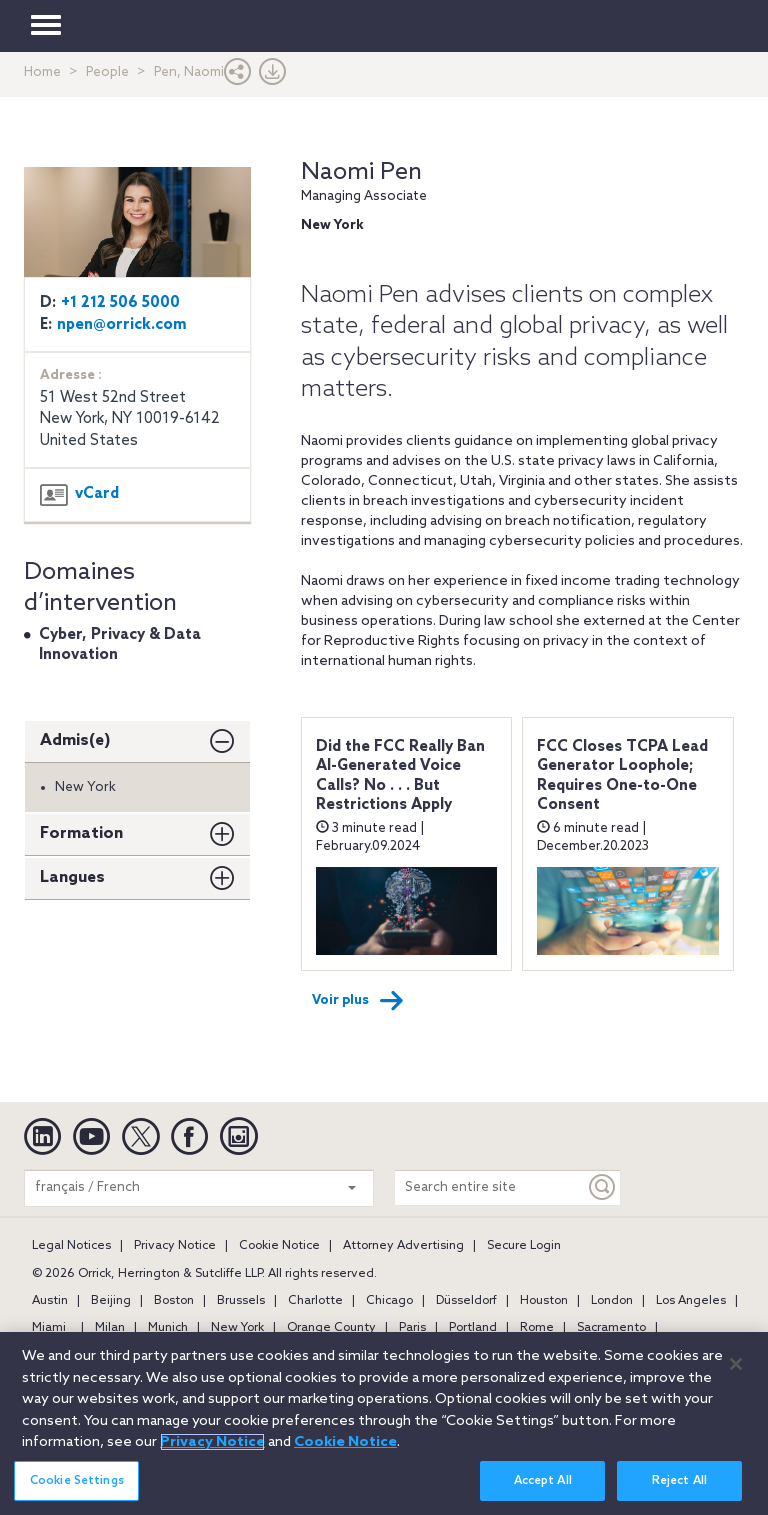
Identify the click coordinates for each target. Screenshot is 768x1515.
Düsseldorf (466, 1301)
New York (237, 1328)
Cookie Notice (279, 1246)
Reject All (679, 1489)
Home (42, 72)
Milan (110, 1328)
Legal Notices (71, 1246)
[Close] (736, 1372)
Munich (168, 1328)
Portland (473, 1328)
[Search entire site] (490, 1187)
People (107, 72)
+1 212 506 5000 (120, 303)
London (612, 1301)
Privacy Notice (175, 1246)
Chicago (389, 1301)
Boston (174, 1301)
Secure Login (524, 1246)
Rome (537, 1328)
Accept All (543, 1489)
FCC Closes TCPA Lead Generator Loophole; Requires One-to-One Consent (622, 776)
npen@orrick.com (122, 325)
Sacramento (611, 1328)
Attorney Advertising (403, 1246)
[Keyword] (603, 1187)
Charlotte (315, 1301)
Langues (72, 877)
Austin (50, 1301)
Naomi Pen (361, 172)
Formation (81, 833)
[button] (238, 76)
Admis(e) (75, 740)
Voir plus (358, 1001)
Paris (412, 1328)
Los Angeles (691, 1301)
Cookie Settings (77, 1489)
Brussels (241, 1301)
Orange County (331, 1328)
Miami (49, 1328)
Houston (544, 1301)
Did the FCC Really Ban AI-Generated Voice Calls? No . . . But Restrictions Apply (400, 776)
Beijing (111, 1301)
